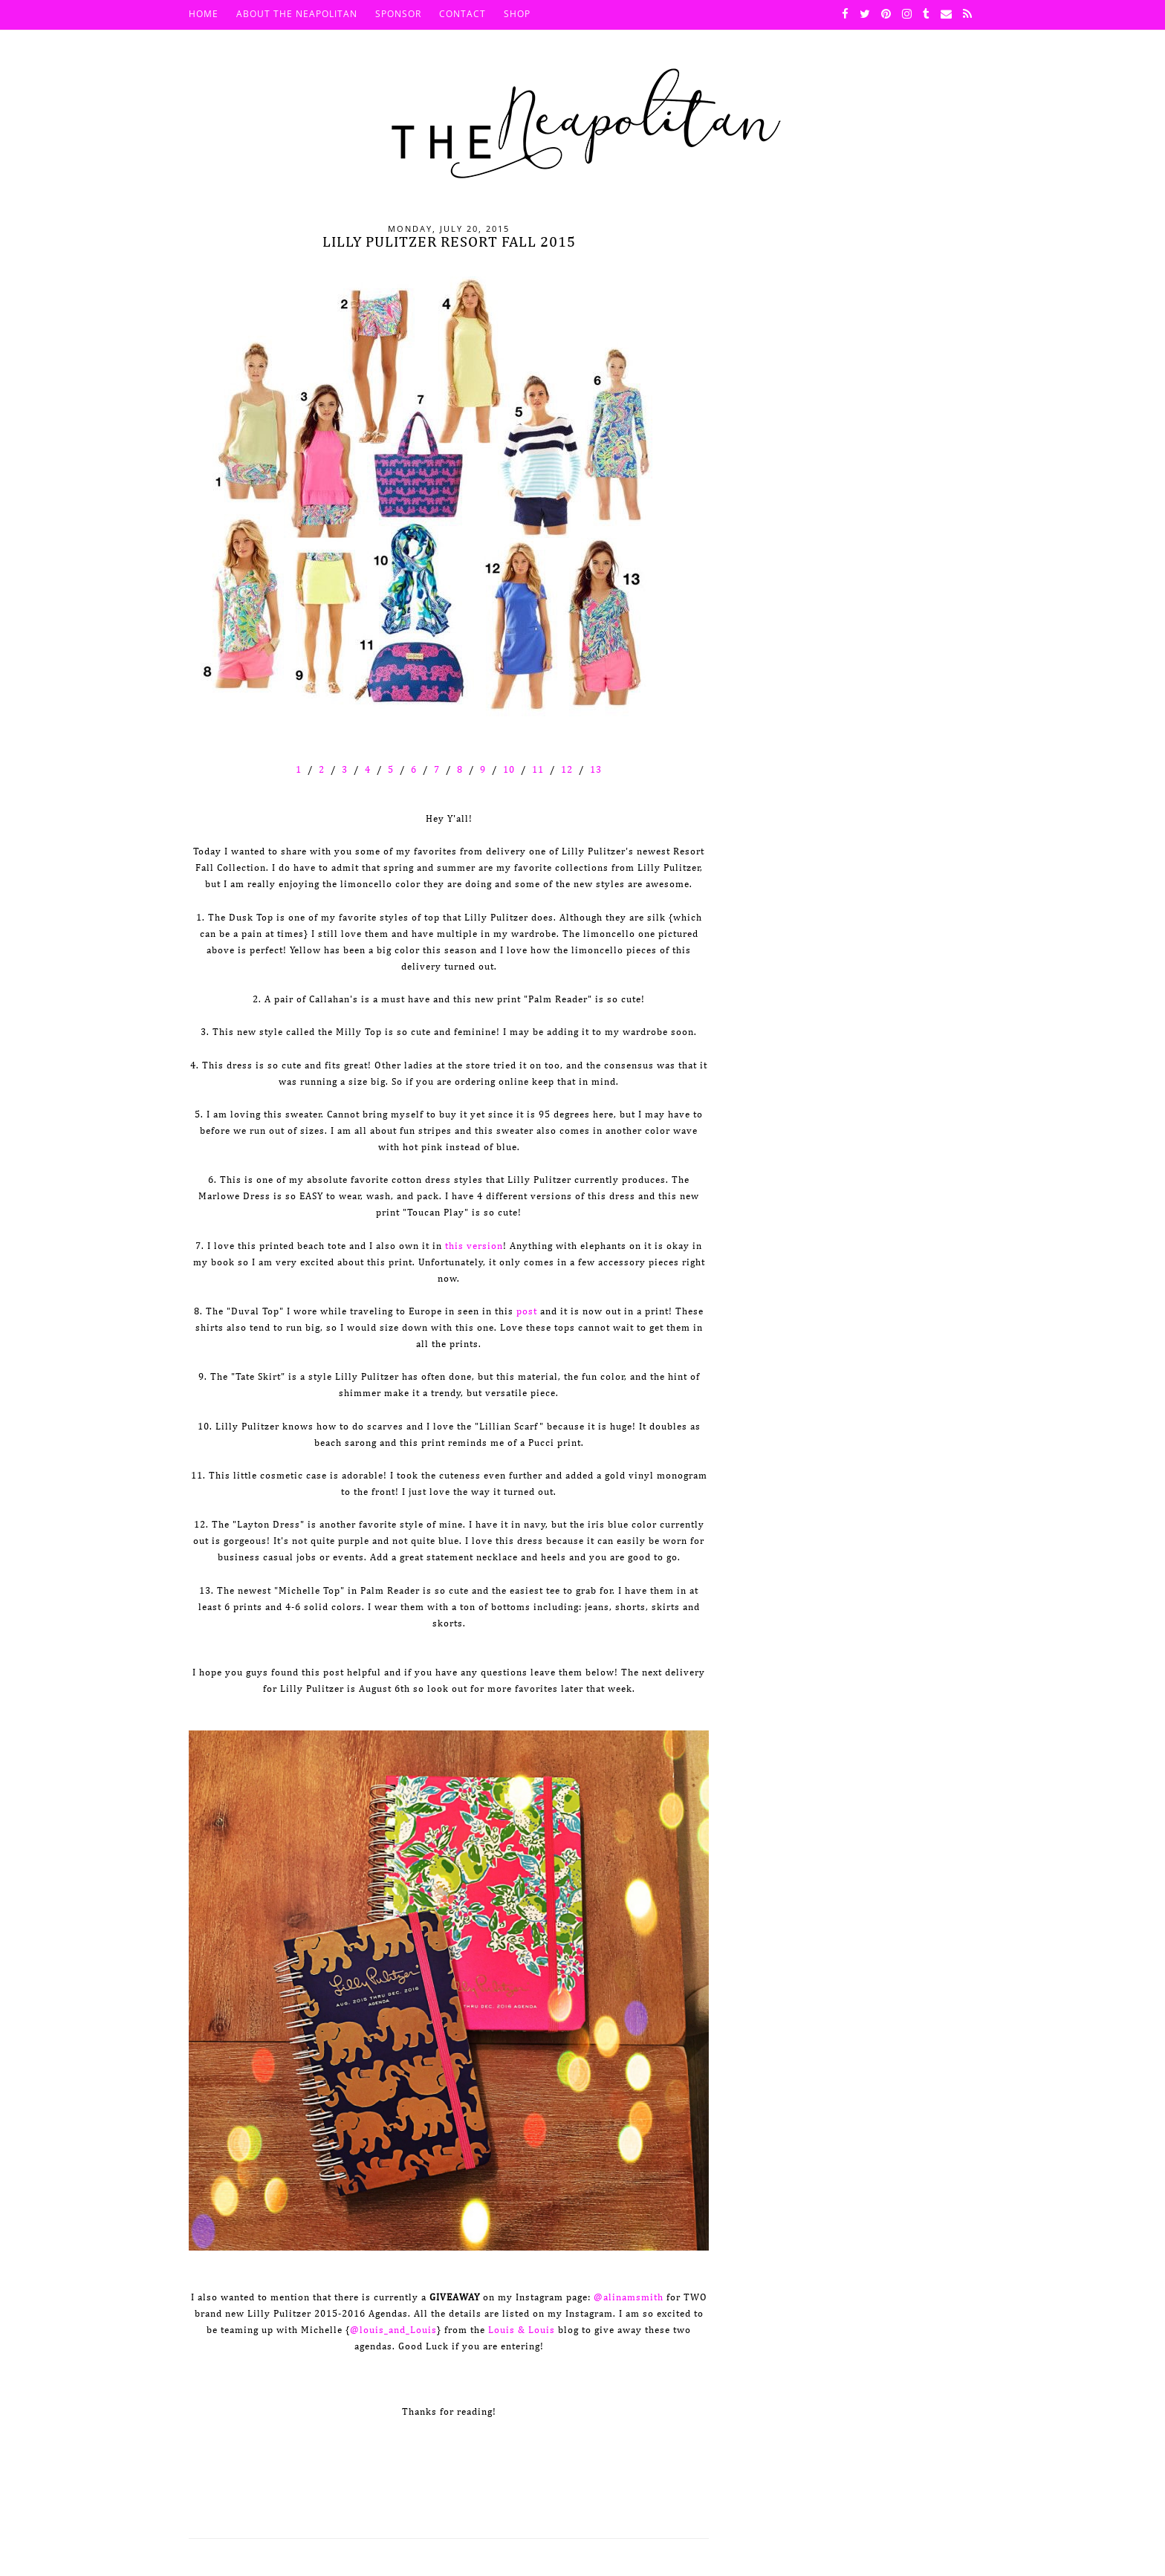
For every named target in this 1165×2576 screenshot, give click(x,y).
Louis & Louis (521, 2330)
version (483, 1246)
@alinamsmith (628, 2298)
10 (509, 770)
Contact (462, 13)
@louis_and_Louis (393, 2330)
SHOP (517, 13)
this (454, 1246)
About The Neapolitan (296, 13)
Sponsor (398, 13)
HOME (203, 13)
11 (538, 770)
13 (596, 770)
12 (567, 770)
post (526, 1312)
